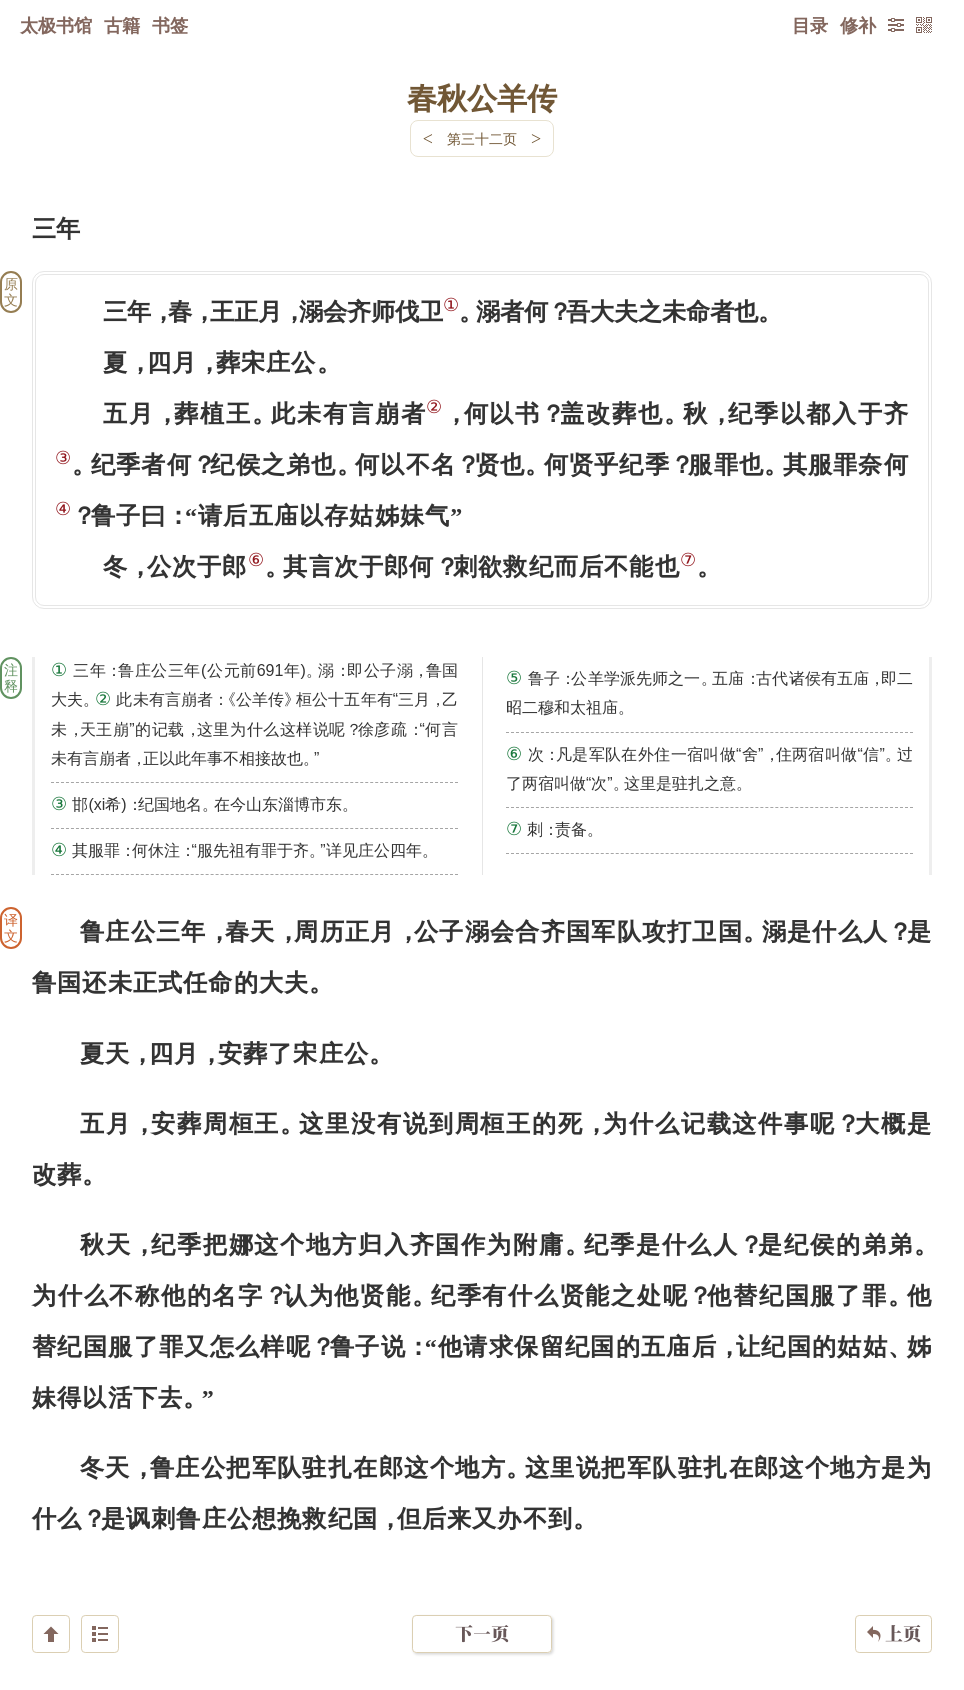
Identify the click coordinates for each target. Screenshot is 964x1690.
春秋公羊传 (482, 97)
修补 (858, 25)
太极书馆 (56, 25)
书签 (170, 25)
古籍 (122, 25)
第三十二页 (482, 138)
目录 (810, 25)
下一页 (482, 1570)
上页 (893, 1571)
